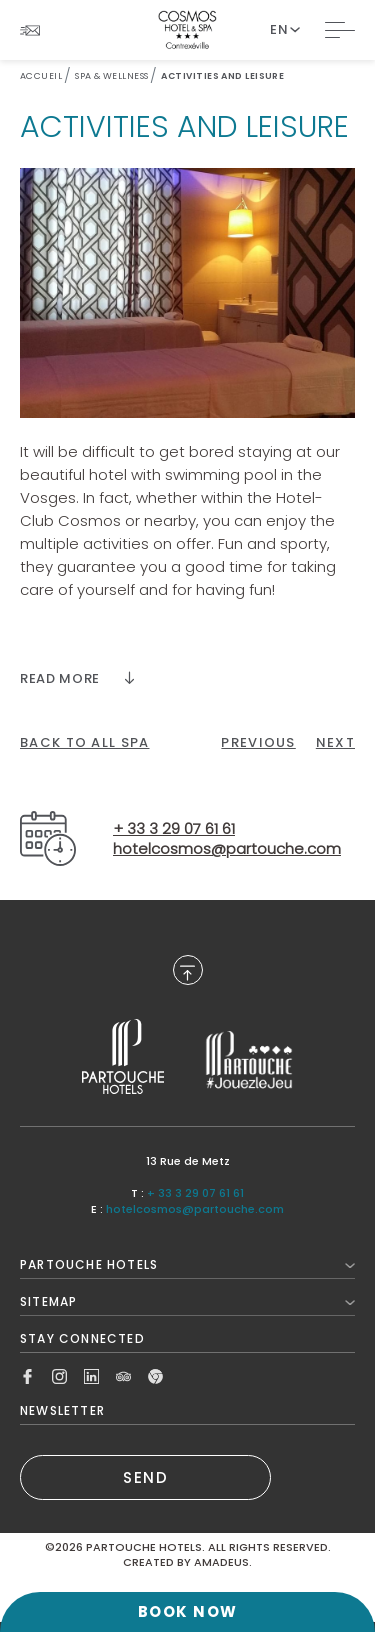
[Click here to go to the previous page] (258, 743)
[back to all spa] (85, 743)
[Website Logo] (187, 30)
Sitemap (187, 1301)
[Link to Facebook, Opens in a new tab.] (27, 1374)
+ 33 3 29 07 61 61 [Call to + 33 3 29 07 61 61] (195, 1193)
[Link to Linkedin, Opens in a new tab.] (91, 1374)
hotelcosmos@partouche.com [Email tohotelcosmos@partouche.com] (227, 849)
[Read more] (77, 678)
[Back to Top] (188, 970)
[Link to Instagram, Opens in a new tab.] (59, 1374)
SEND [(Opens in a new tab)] (145, 1477)
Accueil (41, 76)
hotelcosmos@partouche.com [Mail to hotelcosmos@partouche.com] (195, 1209)
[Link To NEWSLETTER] (30, 30)
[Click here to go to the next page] (335, 743)
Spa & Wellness (111, 76)
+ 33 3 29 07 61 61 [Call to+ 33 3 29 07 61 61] (174, 829)
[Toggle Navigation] (340, 30)
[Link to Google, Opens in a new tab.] (155, 1374)
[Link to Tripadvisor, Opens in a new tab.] (123, 1374)
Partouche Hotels (187, 1264)
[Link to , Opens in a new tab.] (123, 1056)
